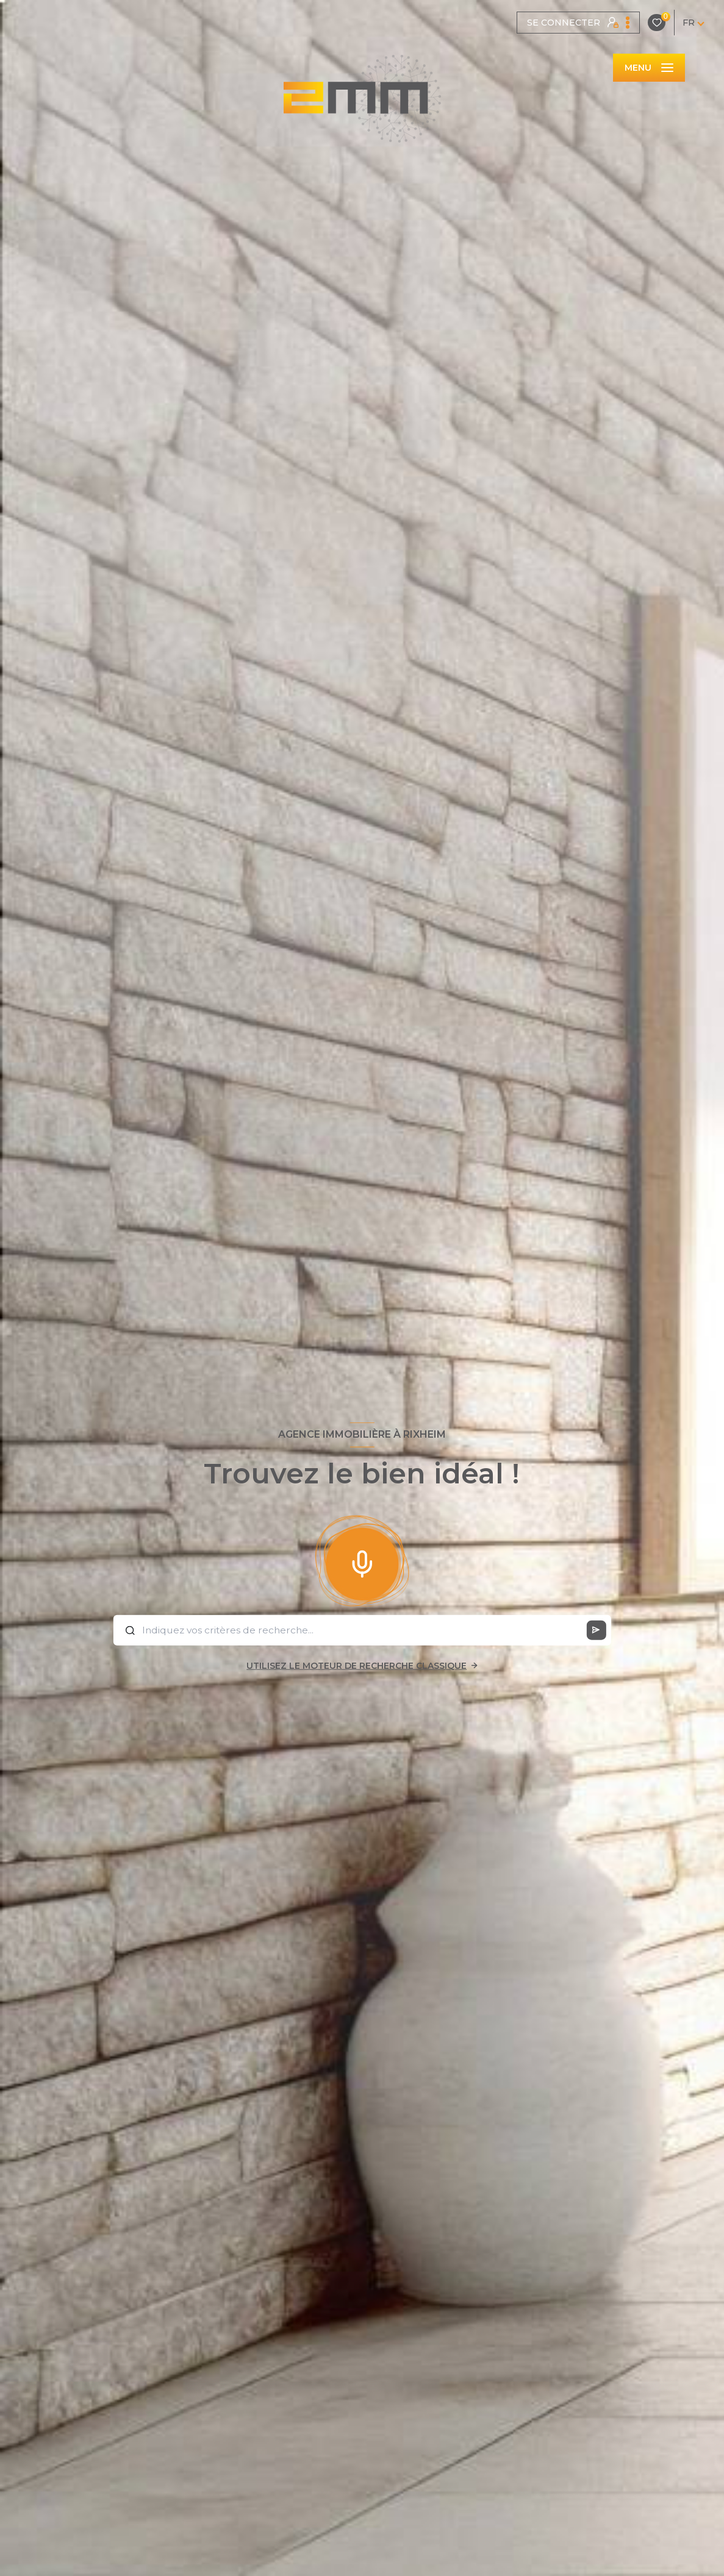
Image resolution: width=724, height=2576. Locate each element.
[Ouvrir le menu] (649, 68)
